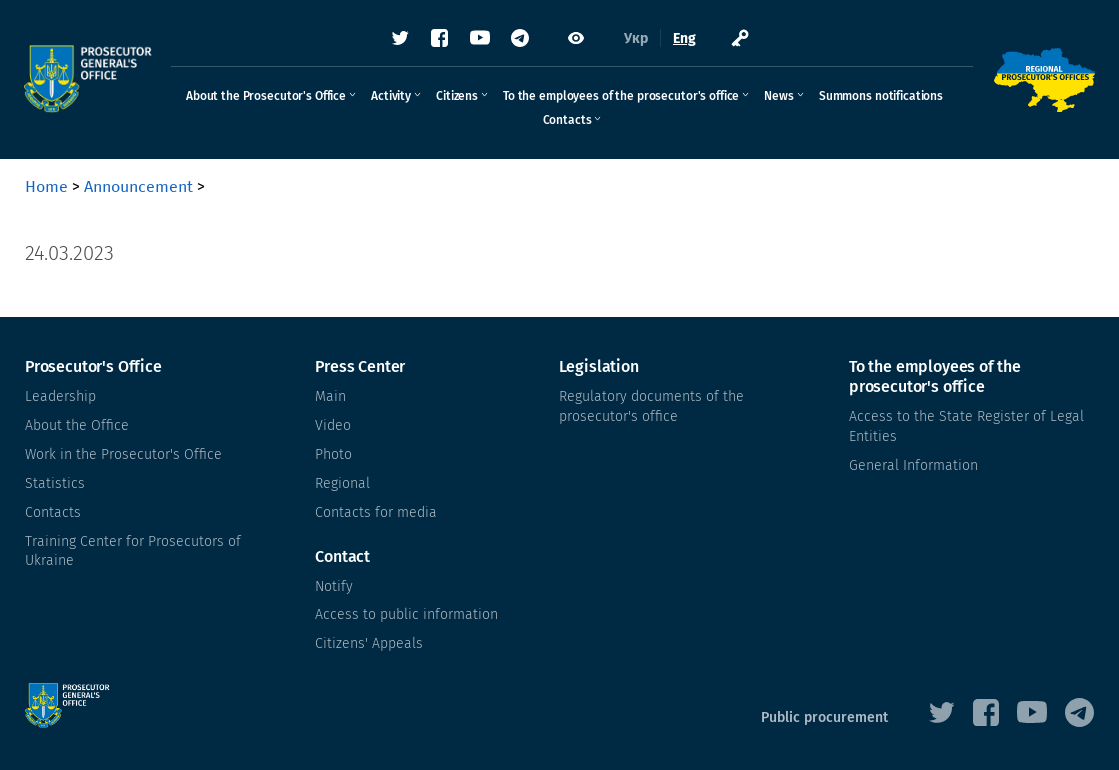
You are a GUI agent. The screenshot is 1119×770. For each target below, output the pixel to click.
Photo (333, 454)
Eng (684, 39)
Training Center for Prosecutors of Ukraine (133, 549)
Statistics (55, 482)
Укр (636, 39)
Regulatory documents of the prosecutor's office (651, 406)
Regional (342, 482)
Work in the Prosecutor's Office (123, 454)
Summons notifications (881, 97)
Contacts (567, 121)
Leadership (60, 396)
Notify (334, 584)
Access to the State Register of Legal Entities (966, 426)
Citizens (457, 97)
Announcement (138, 186)
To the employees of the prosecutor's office (621, 97)
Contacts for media (376, 511)
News (778, 97)
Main (330, 396)
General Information (913, 465)
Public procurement (824, 716)
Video (333, 425)
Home (46, 186)
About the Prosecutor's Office (266, 97)
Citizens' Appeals (369, 642)
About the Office (77, 425)
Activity (391, 97)
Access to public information (406, 613)
